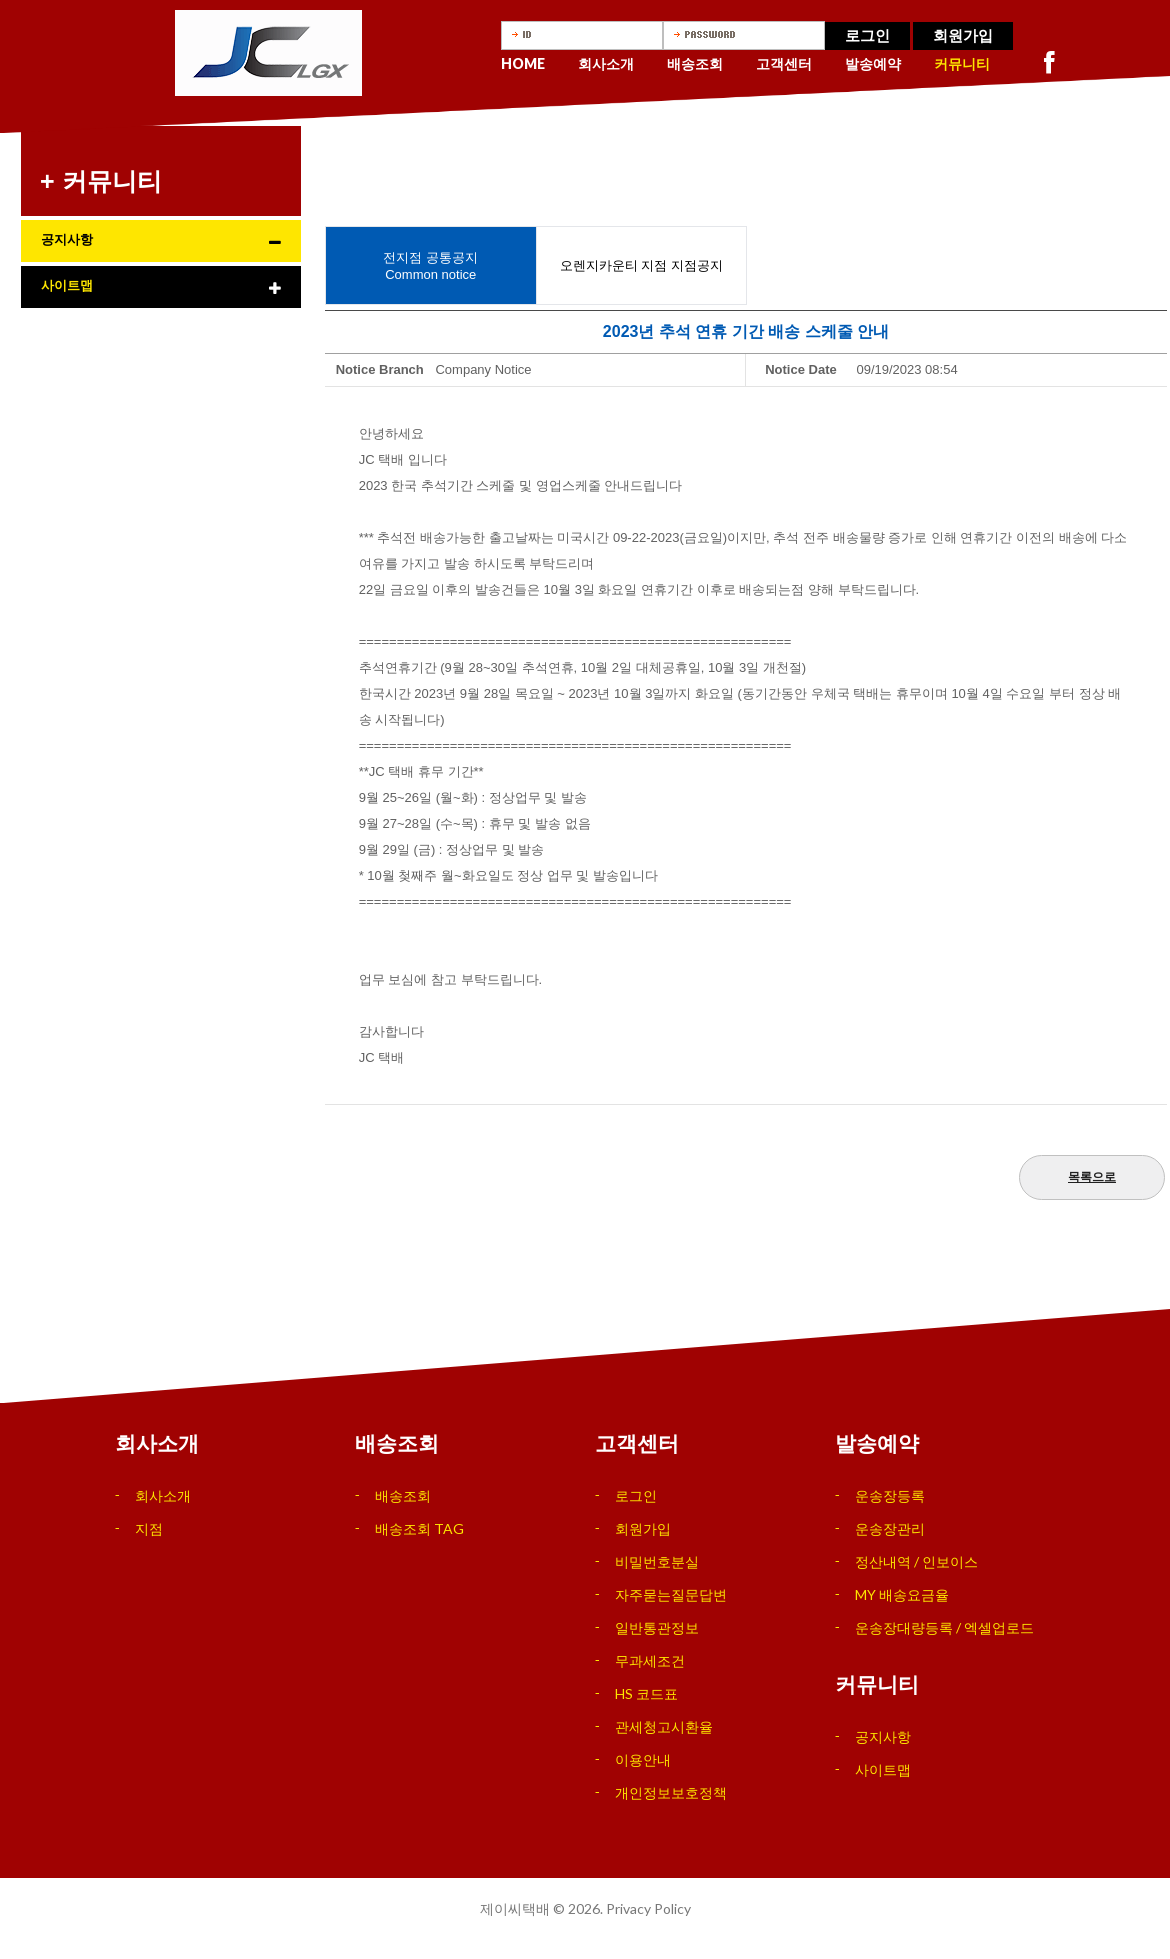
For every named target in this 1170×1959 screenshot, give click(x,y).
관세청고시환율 (664, 1726)
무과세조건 (650, 1660)
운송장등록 (890, 1495)
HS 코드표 (646, 1693)
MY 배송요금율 (902, 1594)
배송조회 (695, 63)
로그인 (867, 35)
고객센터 (784, 63)
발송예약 (873, 63)
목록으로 (1092, 1177)
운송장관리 (890, 1528)
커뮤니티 (962, 63)
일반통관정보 (657, 1627)
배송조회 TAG (419, 1528)
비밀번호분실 (657, 1561)
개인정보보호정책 (671, 1792)
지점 (149, 1528)
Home (523, 63)
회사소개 (606, 63)
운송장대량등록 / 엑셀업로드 (944, 1627)
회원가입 (963, 35)
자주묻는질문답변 (671, 1594)
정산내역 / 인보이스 (916, 1561)
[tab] (161, 241)
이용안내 (643, 1759)
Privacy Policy (648, 1908)
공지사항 (67, 239)
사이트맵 (67, 285)
